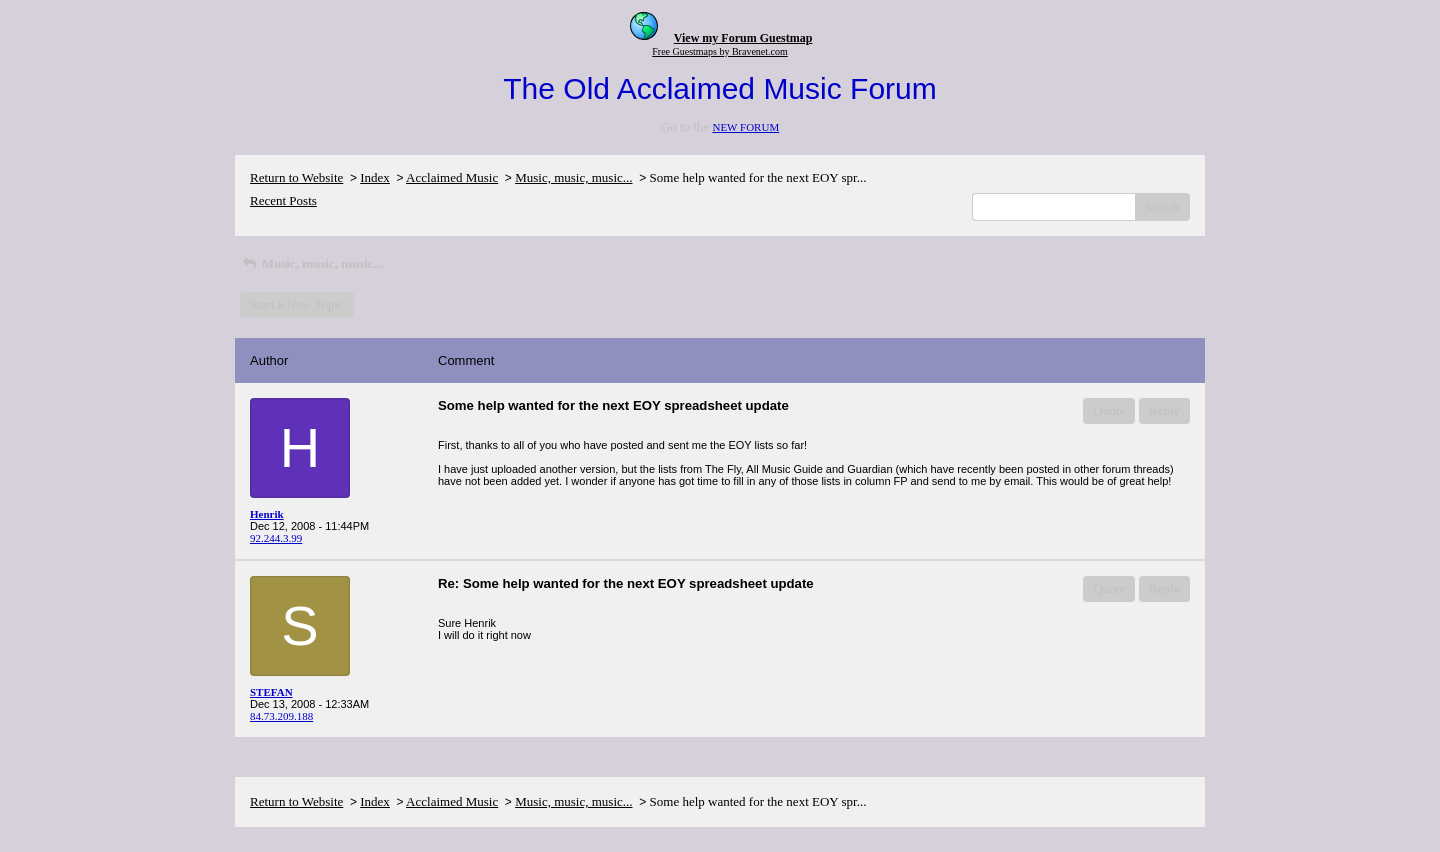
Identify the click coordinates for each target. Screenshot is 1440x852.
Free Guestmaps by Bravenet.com (720, 51)
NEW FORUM (745, 127)
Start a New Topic (297, 304)
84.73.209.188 (281, 716)
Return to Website (296, 177)
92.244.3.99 (276, 538)
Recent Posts (283, 200)
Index (375, 177)
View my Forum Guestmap (743, 38)
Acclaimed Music (452, 177)
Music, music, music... (573, 177)
